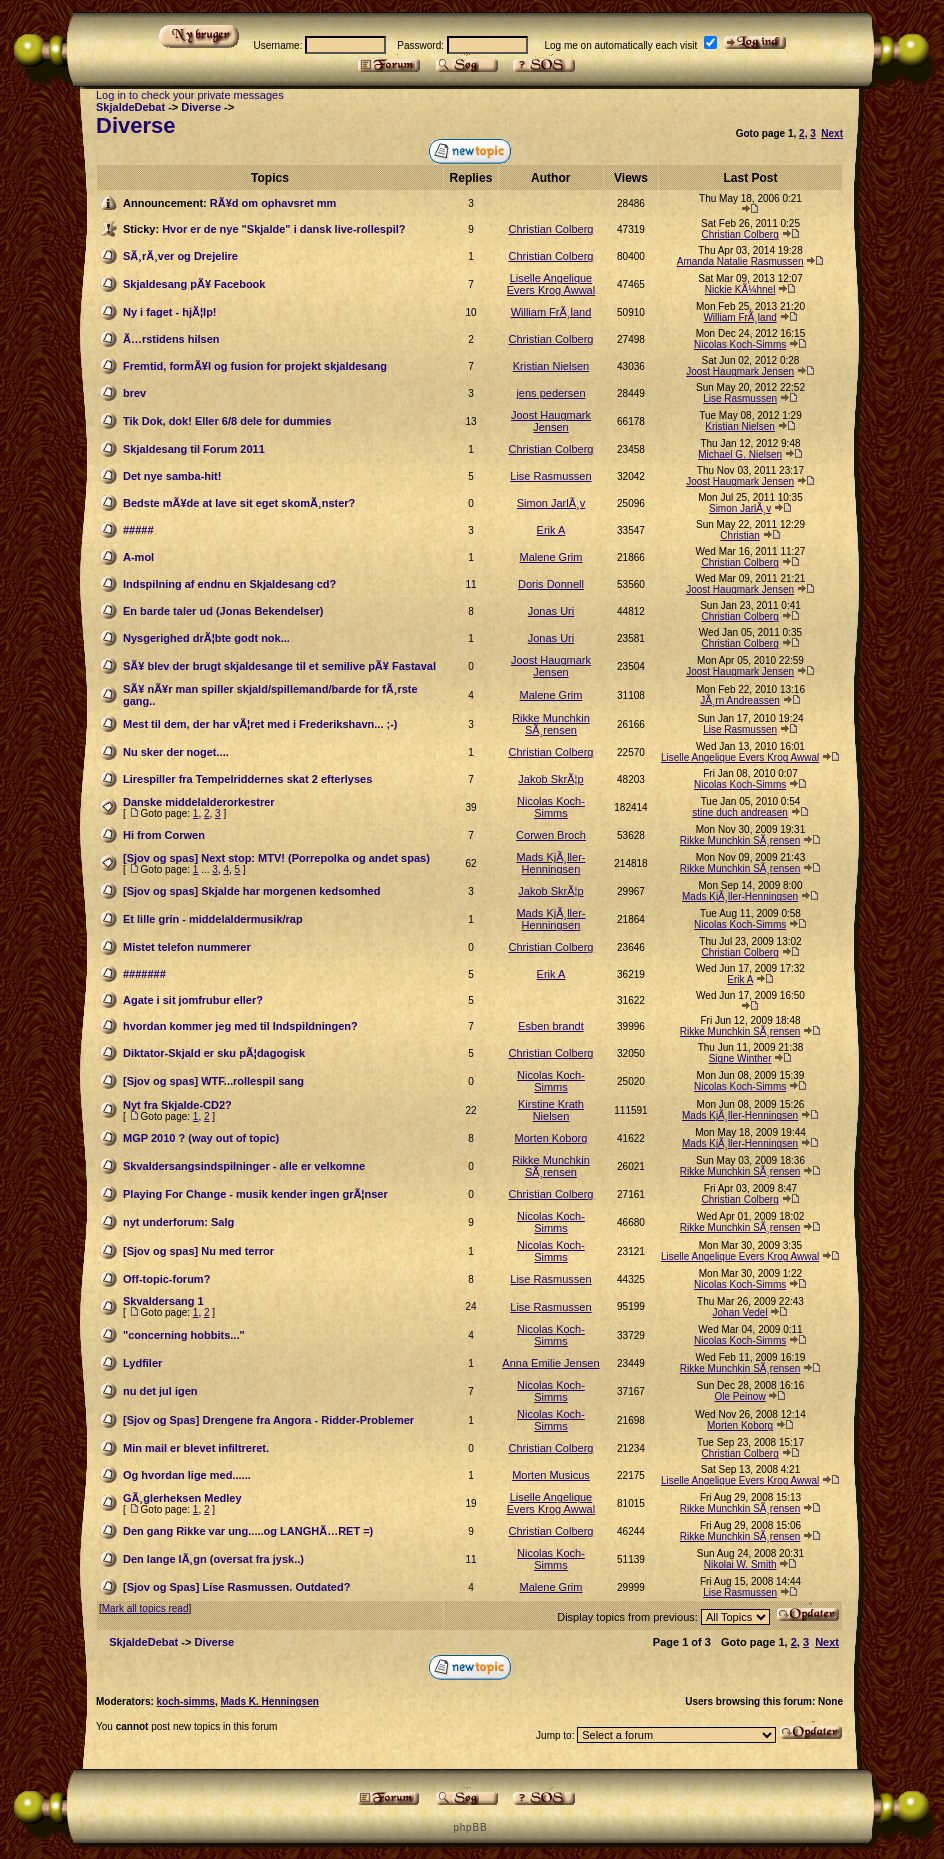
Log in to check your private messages (190, 95)
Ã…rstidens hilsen (171, 339)
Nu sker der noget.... (176, 752)
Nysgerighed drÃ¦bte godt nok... (206, 638)
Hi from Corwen (164, 835)
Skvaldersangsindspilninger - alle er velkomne (244, 1166)
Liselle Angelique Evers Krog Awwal (551, 284)
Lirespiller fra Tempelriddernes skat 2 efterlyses (247, 779)
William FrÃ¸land (551, 312)
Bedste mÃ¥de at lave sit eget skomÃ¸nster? (239, 503)
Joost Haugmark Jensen (740, 371)
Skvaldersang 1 (163, 1301)
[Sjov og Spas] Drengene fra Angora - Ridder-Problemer (268, 1420)
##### (138, 530)
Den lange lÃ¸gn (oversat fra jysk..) (213, 1559)
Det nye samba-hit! (172, 476)
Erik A (551, 530)
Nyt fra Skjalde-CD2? (177, 1105)
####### (144, 974)
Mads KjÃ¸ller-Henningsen (550, 863)
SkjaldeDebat (130, 107)
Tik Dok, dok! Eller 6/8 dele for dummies (227, 421)
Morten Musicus (551, 1475)
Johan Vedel (740, 1312)
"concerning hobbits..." (184, 1335)
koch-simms (186, 1701)
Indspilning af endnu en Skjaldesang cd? (229, 584)
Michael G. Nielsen (740, 454)
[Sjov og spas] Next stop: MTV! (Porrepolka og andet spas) (276, 858)
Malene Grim (550, 557)
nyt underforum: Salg (178, 1222)
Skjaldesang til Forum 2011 (194, 449)
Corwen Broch (551, 835)
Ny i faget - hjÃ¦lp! (170, 312)
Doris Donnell (551, 584)
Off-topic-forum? (166, 1279)
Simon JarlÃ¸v (551, 503)
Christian (739, 535)
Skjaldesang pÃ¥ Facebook (194, 284)
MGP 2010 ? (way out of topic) (201, 1138)
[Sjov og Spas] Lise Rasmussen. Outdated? (236, 1587)
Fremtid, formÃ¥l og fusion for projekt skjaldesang (255, 366)
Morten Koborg (551, 1138)
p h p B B (469, 1827)
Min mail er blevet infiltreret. (196, 1448)
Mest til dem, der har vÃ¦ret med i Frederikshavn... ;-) (260, 724)
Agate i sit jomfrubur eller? (193, 1000)
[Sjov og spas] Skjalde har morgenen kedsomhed (251, 891)
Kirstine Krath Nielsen (551, 1110)
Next (832, 133)
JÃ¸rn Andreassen (740, 700)
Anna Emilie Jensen (550, 1363)
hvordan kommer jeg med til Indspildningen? (240, 1026)
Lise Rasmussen (740, 398)
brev (134, 393)
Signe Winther (740, 1058)
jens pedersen (550, 393)
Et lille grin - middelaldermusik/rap (213, 919)
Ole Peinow (740, 1396)
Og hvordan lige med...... (187, 1475)
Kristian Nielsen (551, 366)
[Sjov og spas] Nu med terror (198, 1251)
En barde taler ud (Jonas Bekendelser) (223, 611)
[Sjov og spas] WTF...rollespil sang (213, 1081)
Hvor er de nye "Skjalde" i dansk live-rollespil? (283, 229)
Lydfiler (142, 1363)
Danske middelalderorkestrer (199, 802)
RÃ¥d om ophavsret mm (273, 203)
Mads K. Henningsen (269, 1701)
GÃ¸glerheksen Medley (182, 1498)
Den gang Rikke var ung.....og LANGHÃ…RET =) (248, 1531)
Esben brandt (550, 1026)
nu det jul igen (160, 1391)
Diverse (201, 107)
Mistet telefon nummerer (187, 947)
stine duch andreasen (740, 812)
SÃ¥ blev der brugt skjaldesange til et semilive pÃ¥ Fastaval (279, 666)
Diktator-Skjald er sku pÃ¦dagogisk (214, 1053)
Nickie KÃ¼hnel (740, 289)
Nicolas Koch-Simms (740, 344)
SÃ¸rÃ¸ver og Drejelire (180, 256)
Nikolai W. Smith (740, 1564)
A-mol (138, 557)
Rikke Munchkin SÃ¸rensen (551, 724)
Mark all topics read (145, 1608)
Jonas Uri (551, 611)
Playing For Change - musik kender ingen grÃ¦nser (255, 1194)
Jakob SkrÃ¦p (550, 779)
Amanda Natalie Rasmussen (740, 261)
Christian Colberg (550, 229)
